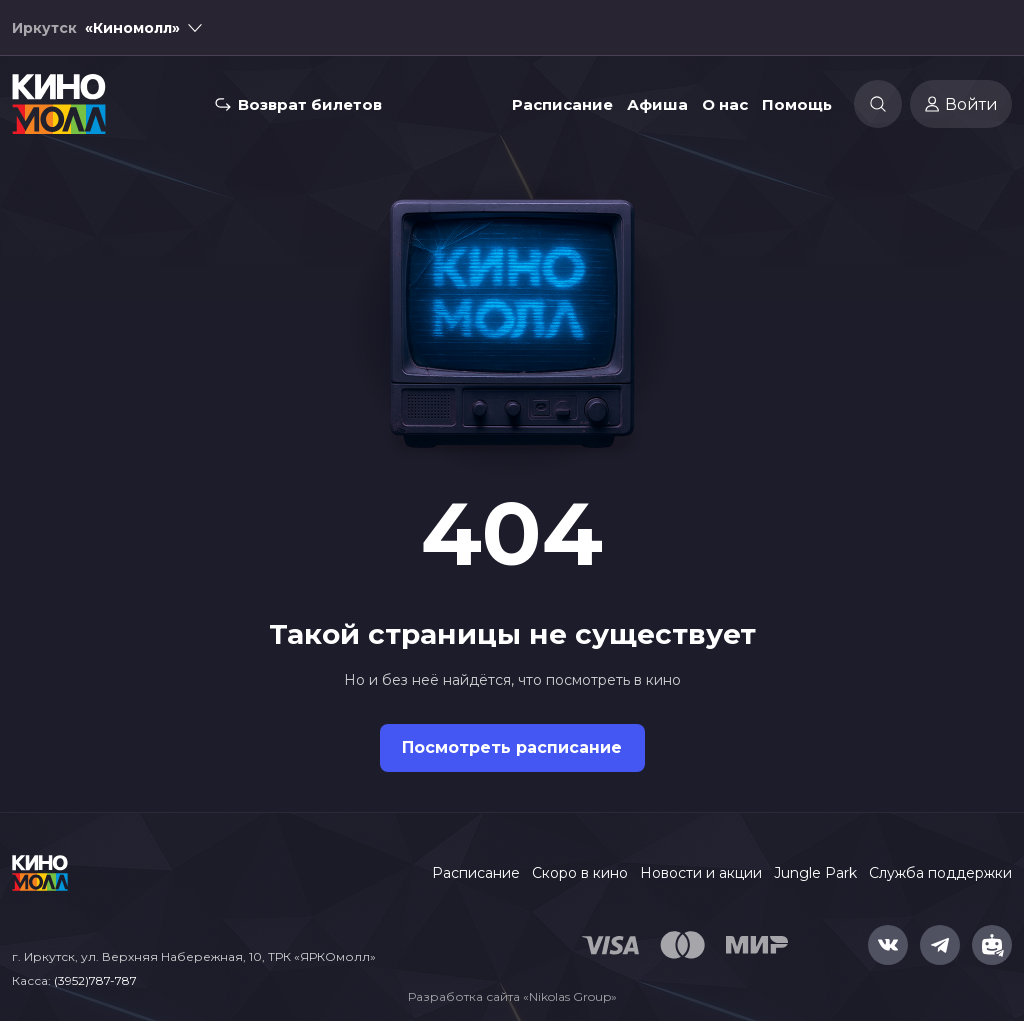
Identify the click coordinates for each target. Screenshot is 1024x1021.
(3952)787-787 (95, 980)
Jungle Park (815, 873)
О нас (725, 104)
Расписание (562, 104)
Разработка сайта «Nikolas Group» (512, 996)
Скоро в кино (580, 873)
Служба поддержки (940, 873)
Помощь (797, 104)
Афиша (657, 104)
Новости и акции (701, 873)
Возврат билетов (310, 104)
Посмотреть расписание (512, 747)
